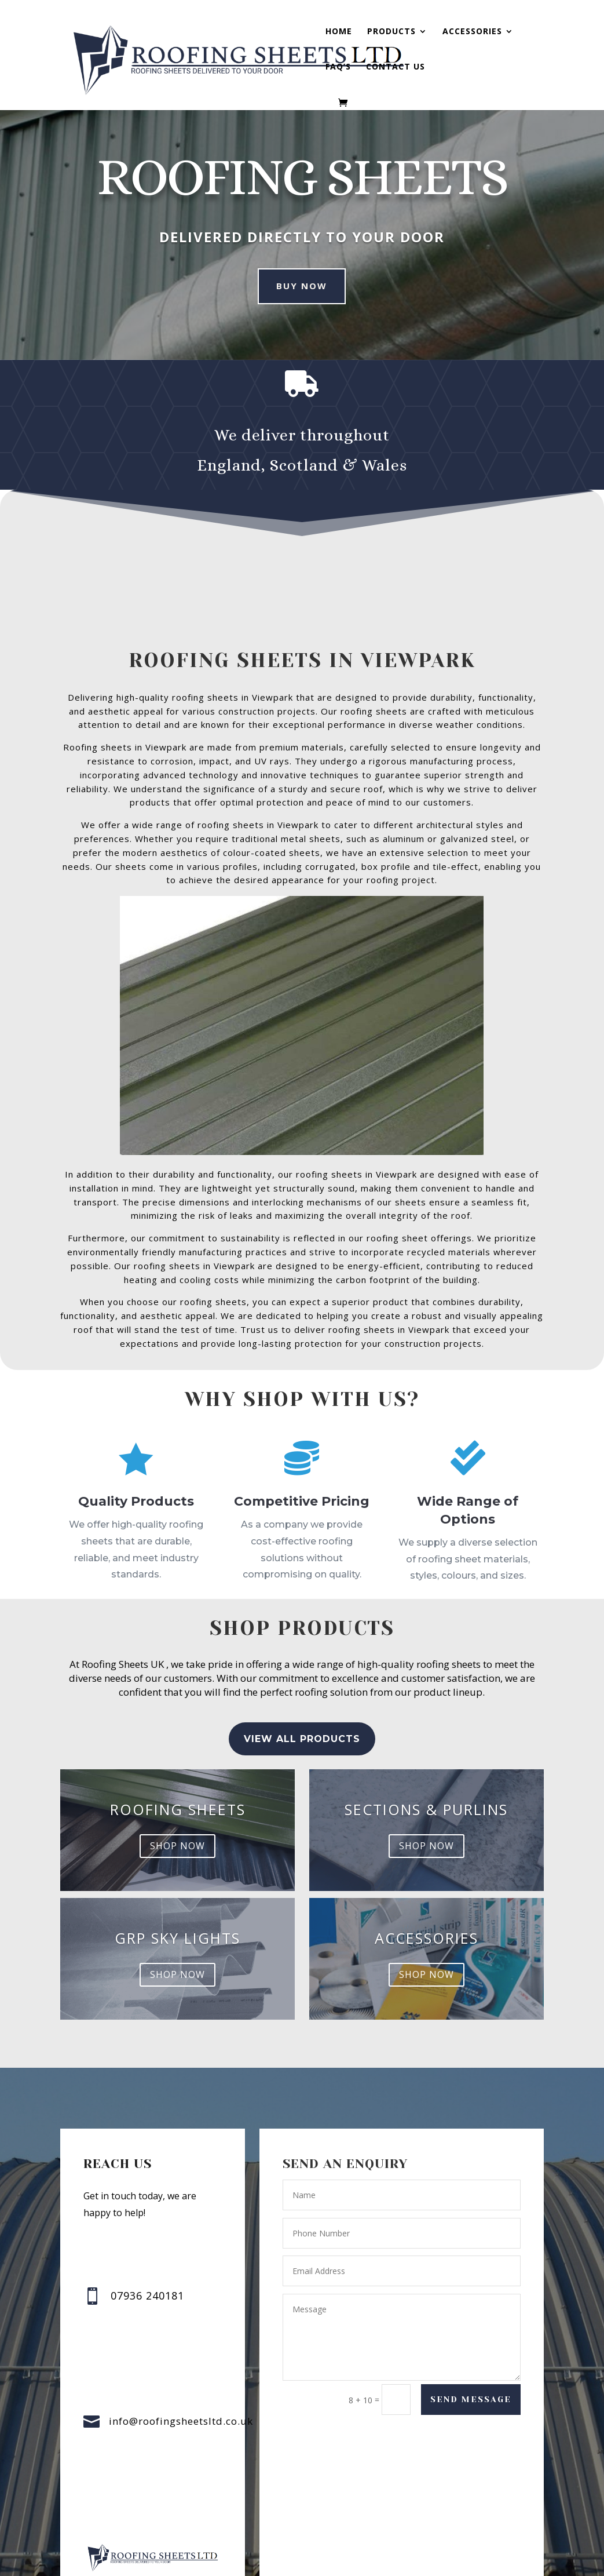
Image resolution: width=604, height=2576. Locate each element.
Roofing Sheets (182, 1831)
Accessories (472, 32)
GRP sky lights (169, 1914)
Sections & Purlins (422, 1831)
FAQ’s (338, 67)
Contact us (395, 67)
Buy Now (301, 286)
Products (391, 32)
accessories (435, 1914)
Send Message (470, 2399)
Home (338, 32)
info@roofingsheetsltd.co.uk (181, 2420)
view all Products (302, 1762)
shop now (179, 1853)
